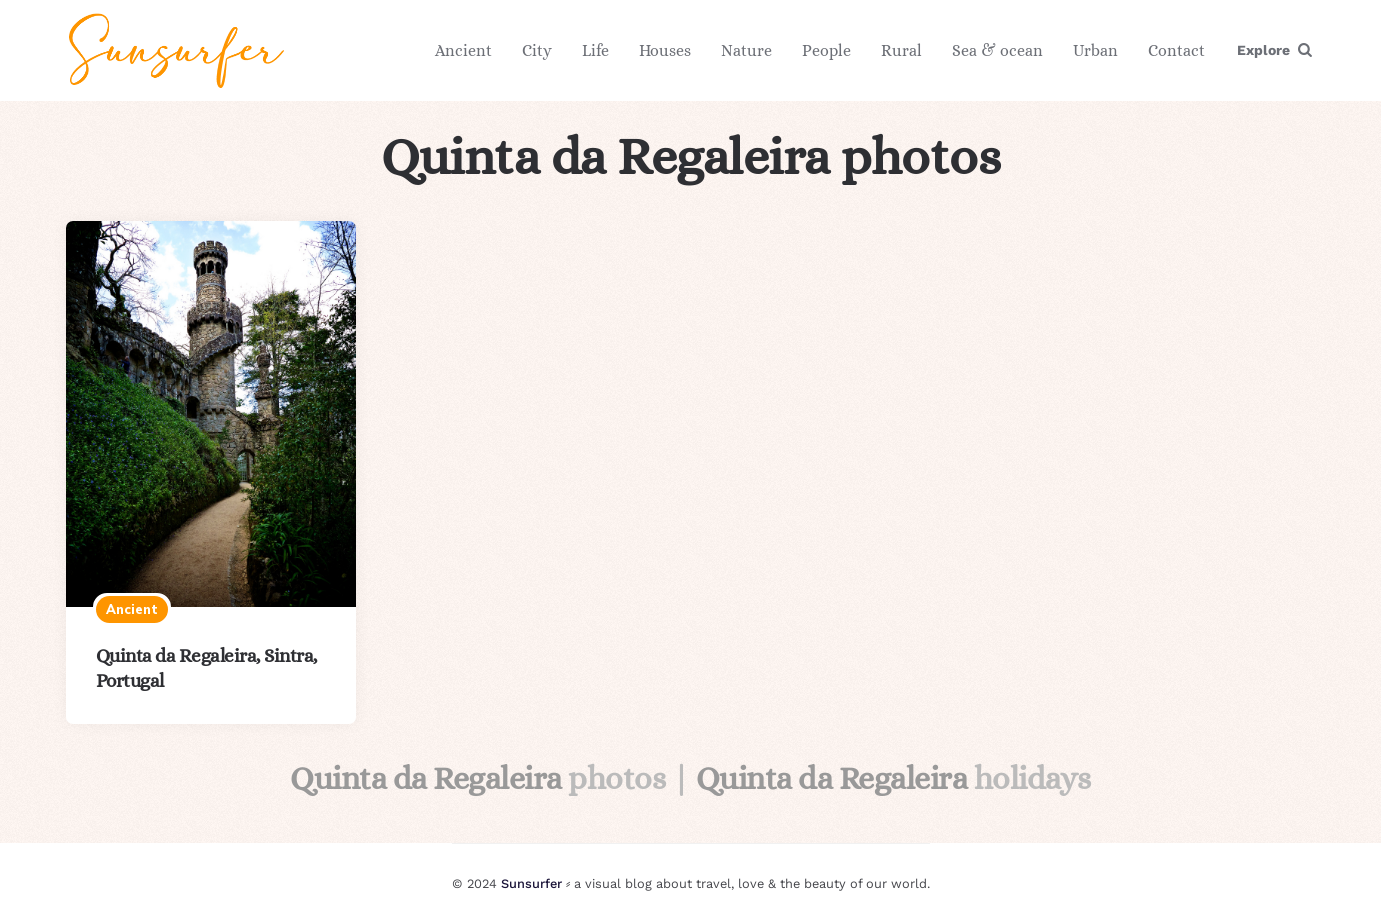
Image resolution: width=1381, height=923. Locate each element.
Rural (901, 50)
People (826, 50)
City (537, 50)
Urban (1095, 50)
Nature (746, 50)
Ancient (463, 50)
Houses (665, 50)
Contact (1176, 50)
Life (595, 50)
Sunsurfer (531, 883)
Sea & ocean (997, 50)
